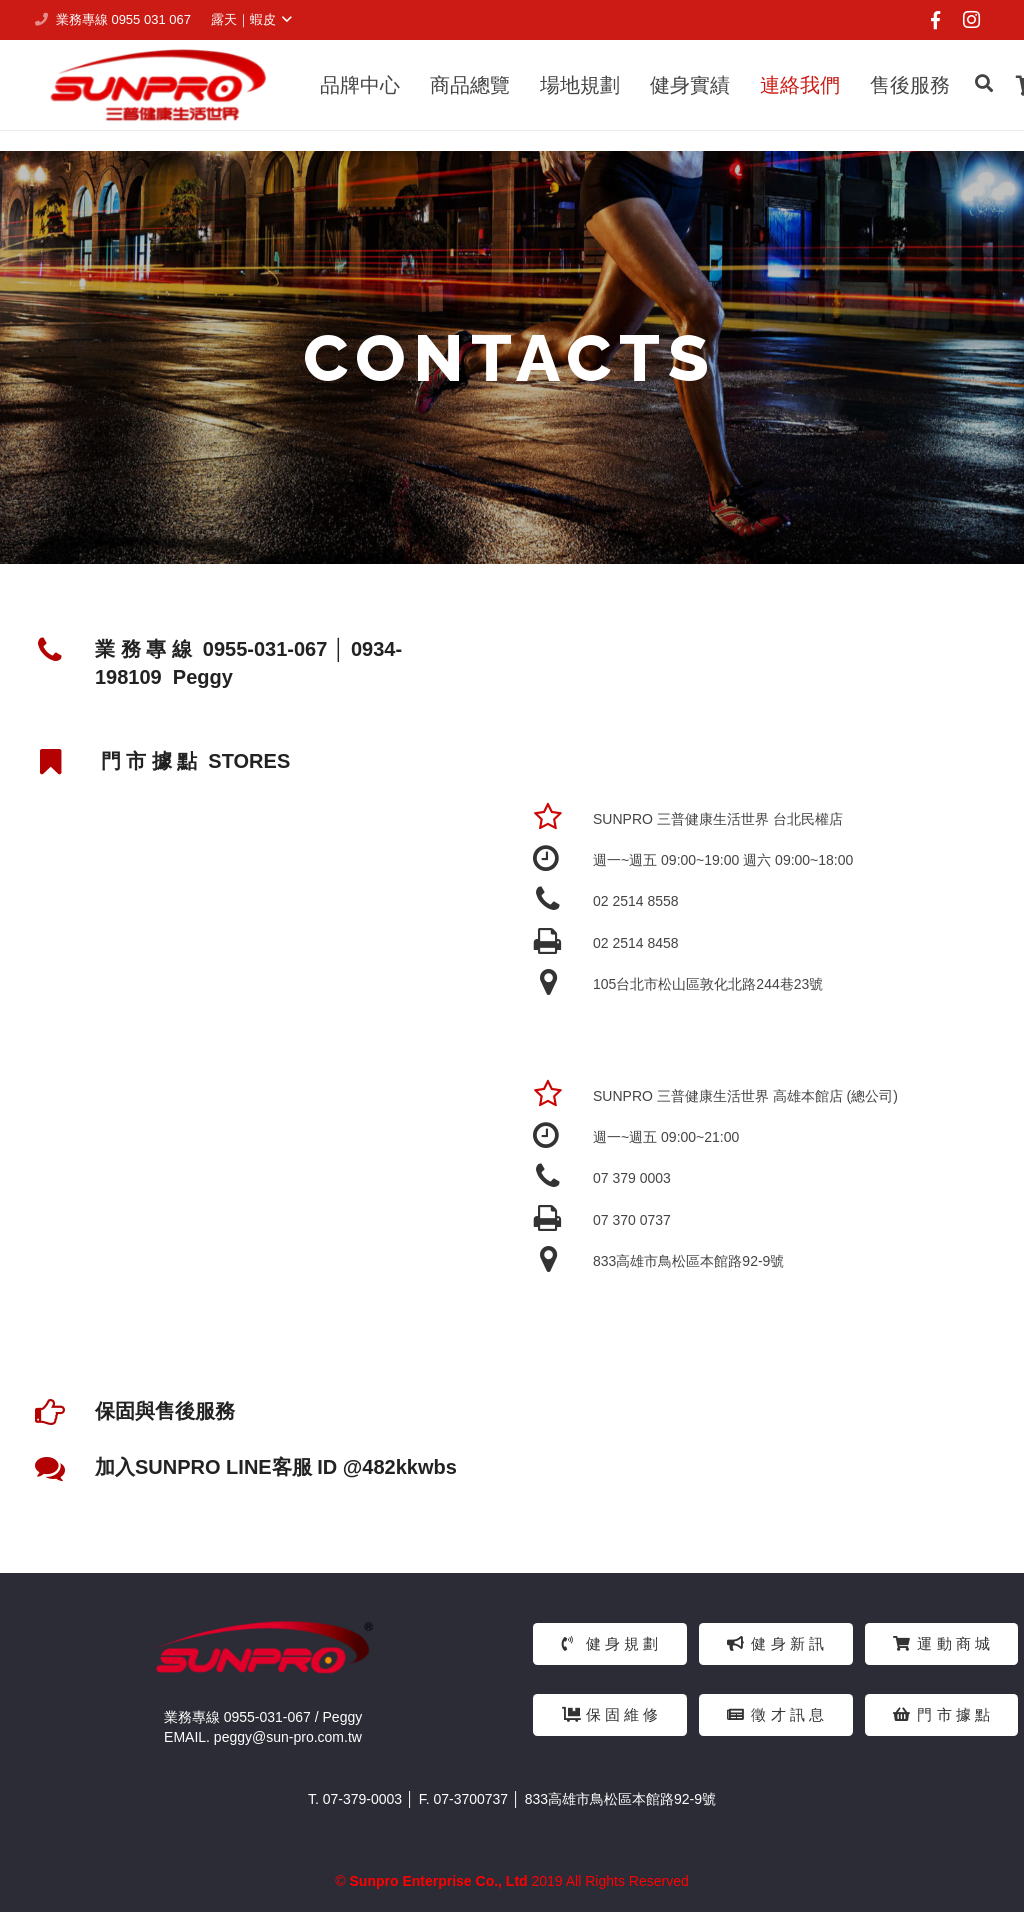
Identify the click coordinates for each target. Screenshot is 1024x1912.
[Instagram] (971, 20)
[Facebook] (935, 20)
